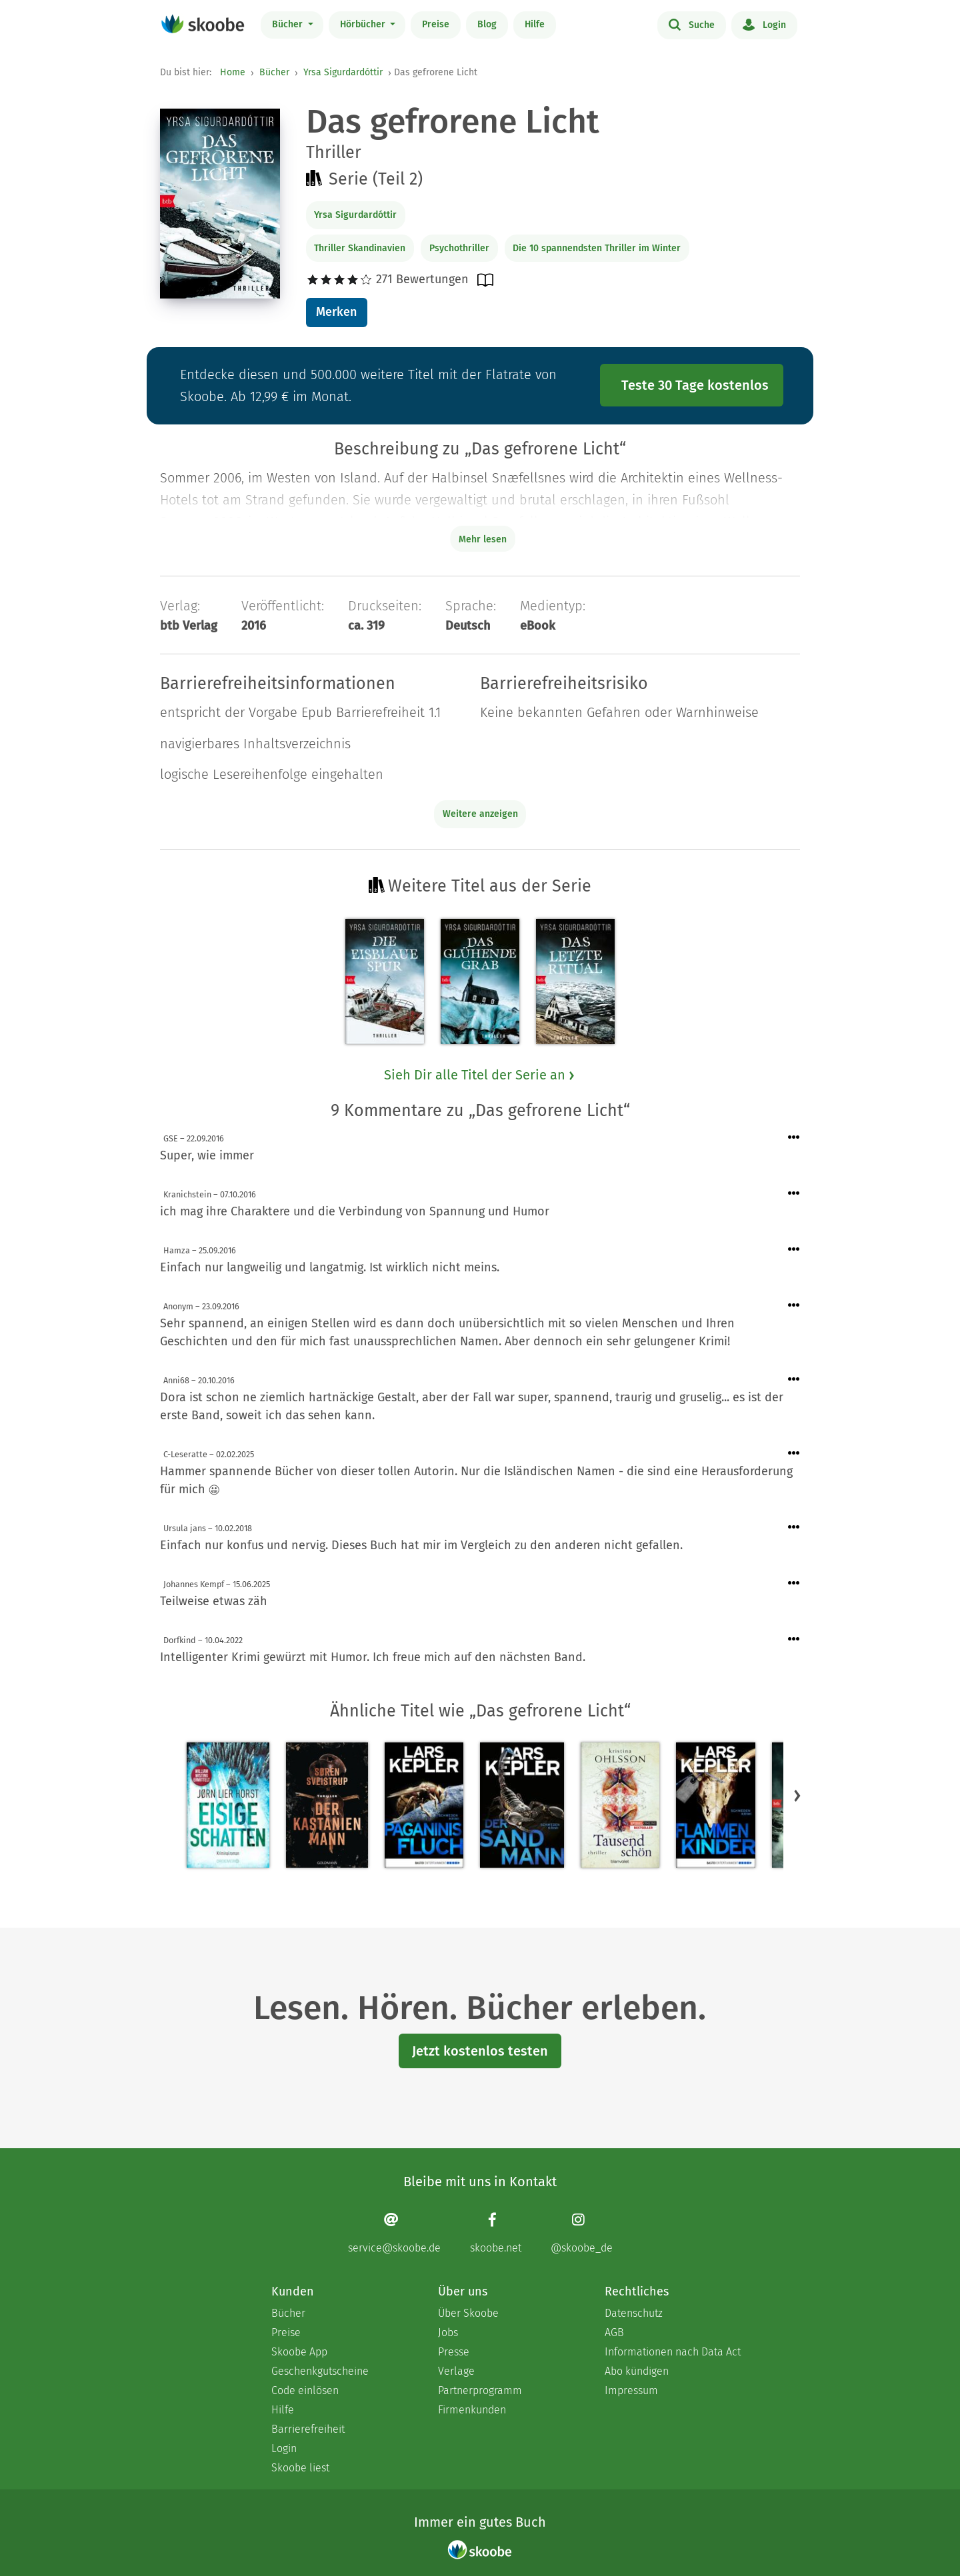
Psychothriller (459, 248)
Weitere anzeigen (480, 814)
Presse (453, 2351)
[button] (797, 1795)
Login (764, 24)
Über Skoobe (468, 2313)
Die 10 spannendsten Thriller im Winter (597, 248)
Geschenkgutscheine (320, 2371)
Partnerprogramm (480, 2390)
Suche (692, 24)
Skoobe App (299, 2351)
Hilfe (535, 24)
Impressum (631, 2390)
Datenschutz (634, 2313)
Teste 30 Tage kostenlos (695, 385)
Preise (435, 24)
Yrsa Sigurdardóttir (343, 72)
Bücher (288, 24)
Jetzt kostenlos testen (480, 2051)
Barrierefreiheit (308, 2429)
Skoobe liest (300, 2467)
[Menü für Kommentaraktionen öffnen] (794, 1138)
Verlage (456, 2371)
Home (232, 72)
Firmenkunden (472, 2409)
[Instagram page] (581, 2233)
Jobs (448, 2332)
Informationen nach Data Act (673, 2351)
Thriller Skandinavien (359, 248)
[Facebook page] (496, 2233)
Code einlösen (305, 2390)
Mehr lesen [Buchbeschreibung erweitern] (483, 539)
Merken (336, 312)
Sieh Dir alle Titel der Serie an (480, 1075)
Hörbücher (364, 24)
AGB (614, 2332)
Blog (487, 24)
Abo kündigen (637, 2371)
